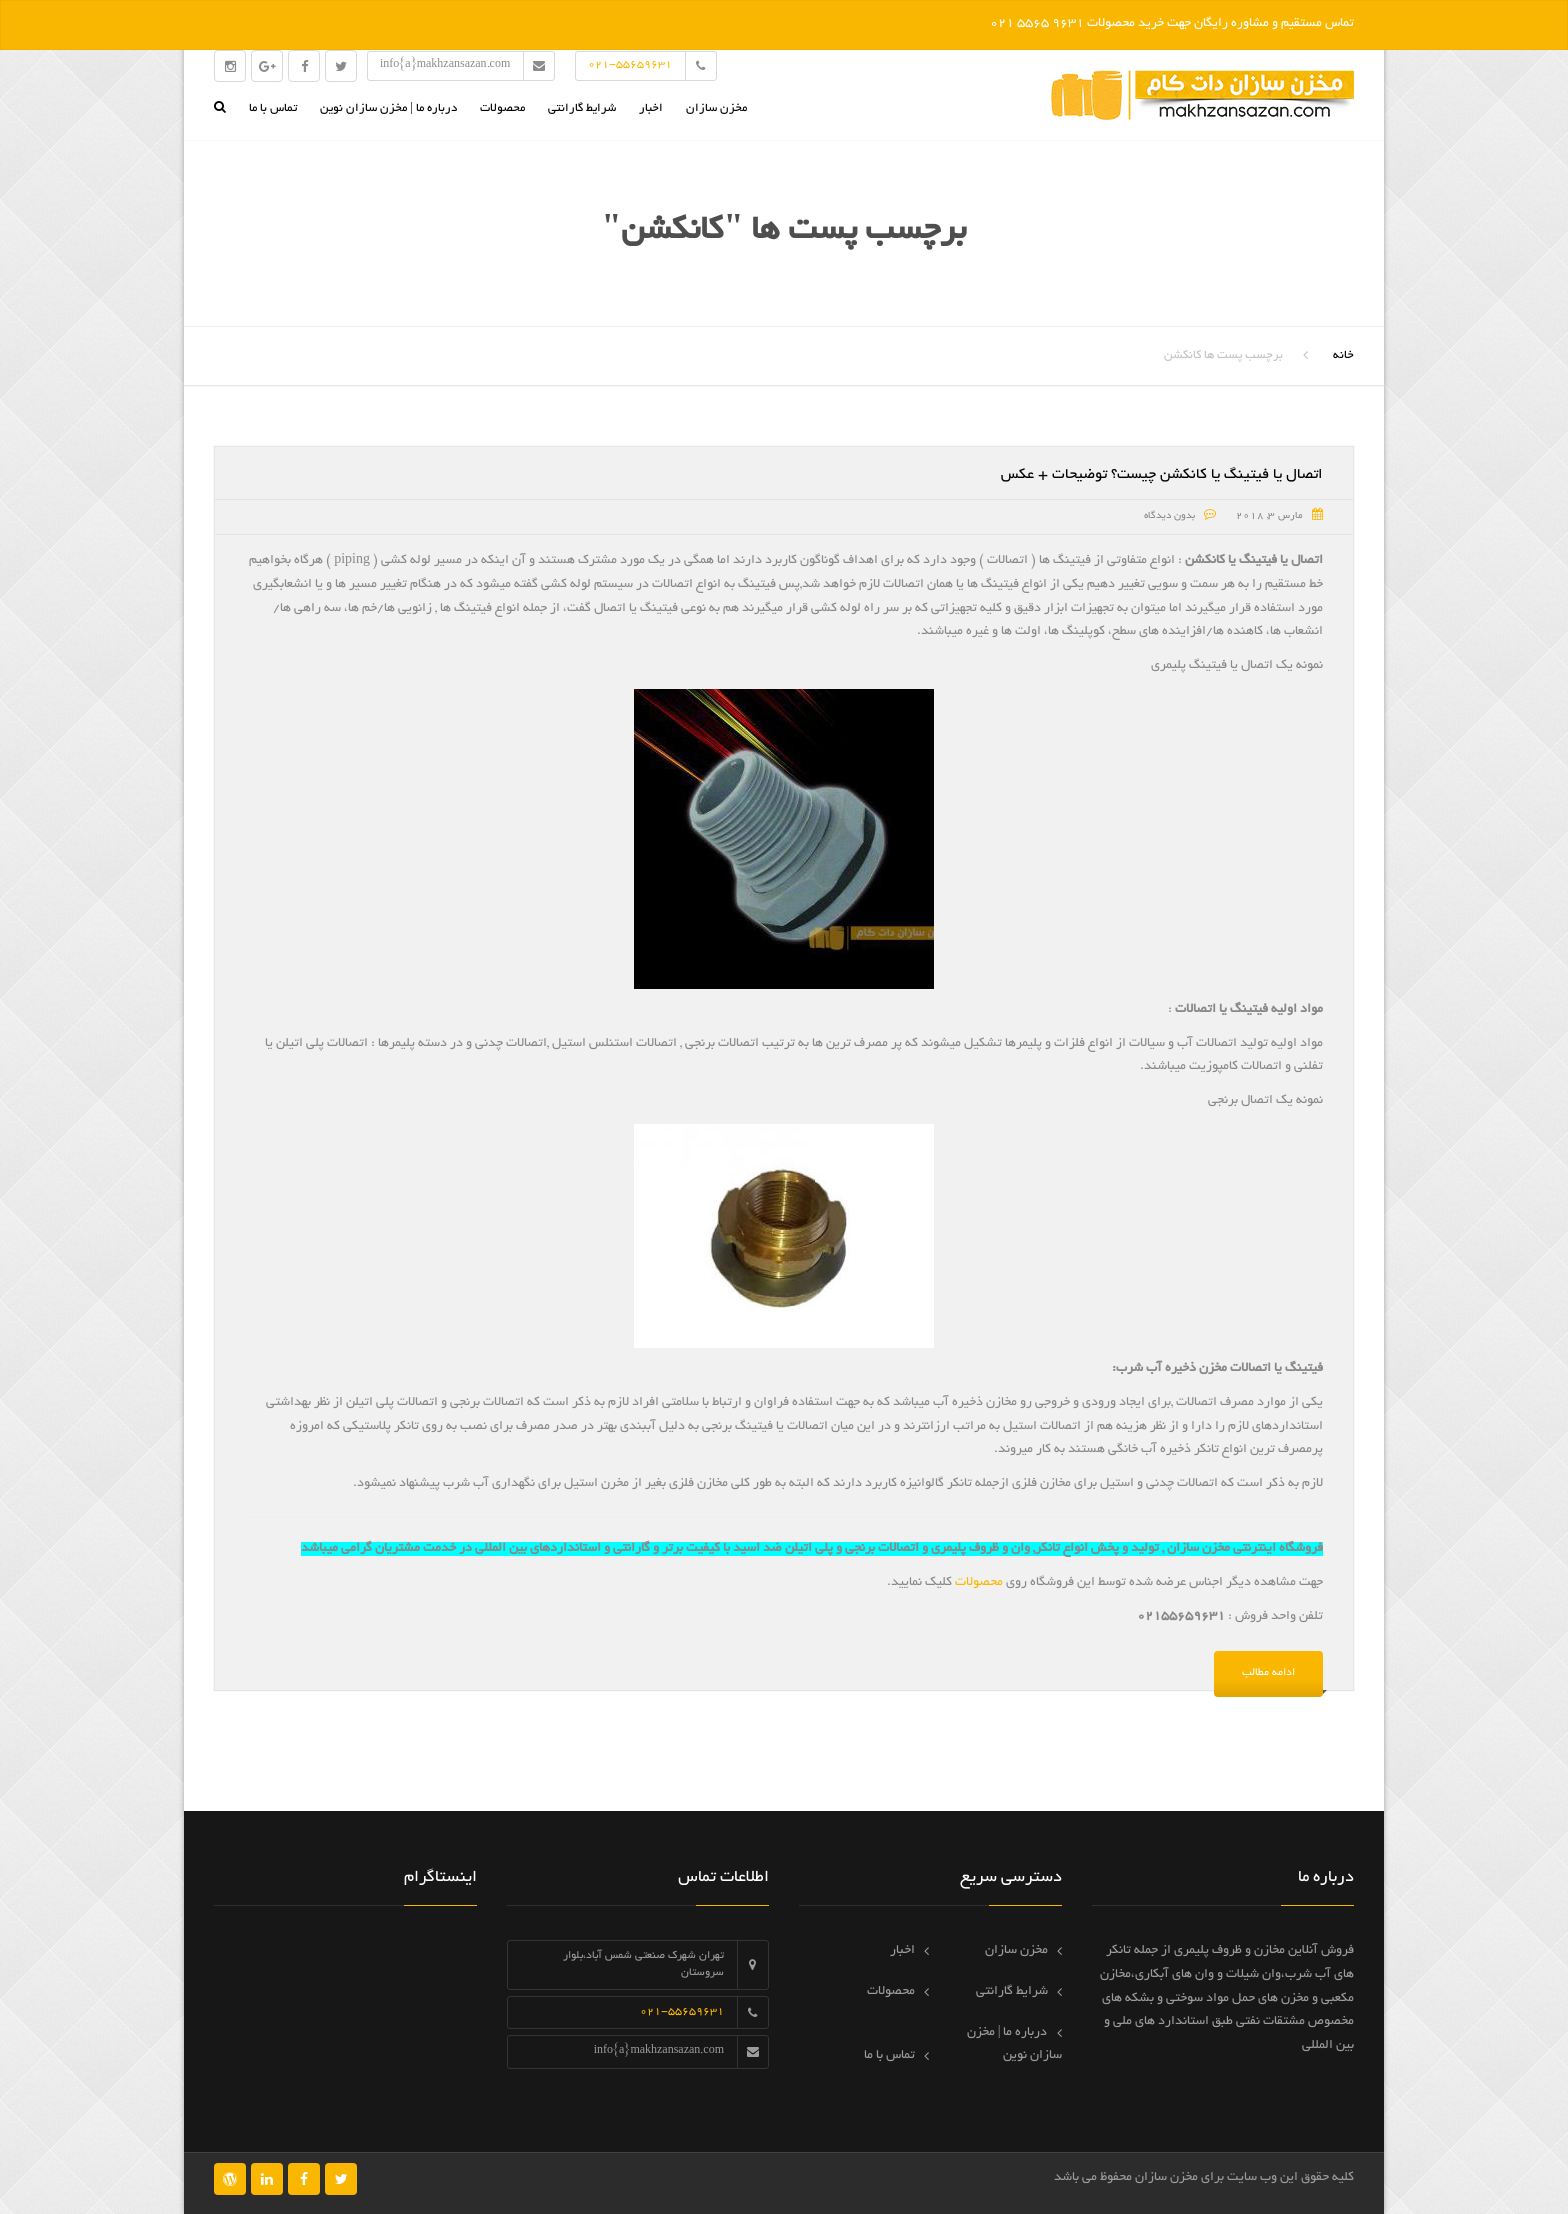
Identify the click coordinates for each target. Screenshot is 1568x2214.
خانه (1343, 355)
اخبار (651, 108)
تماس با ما (273, 108)
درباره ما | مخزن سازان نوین (388, 108)
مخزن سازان (716, 108)
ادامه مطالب (1268, 1673)
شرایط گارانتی (582, 108)
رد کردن (965, 24)
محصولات (502, 108)
